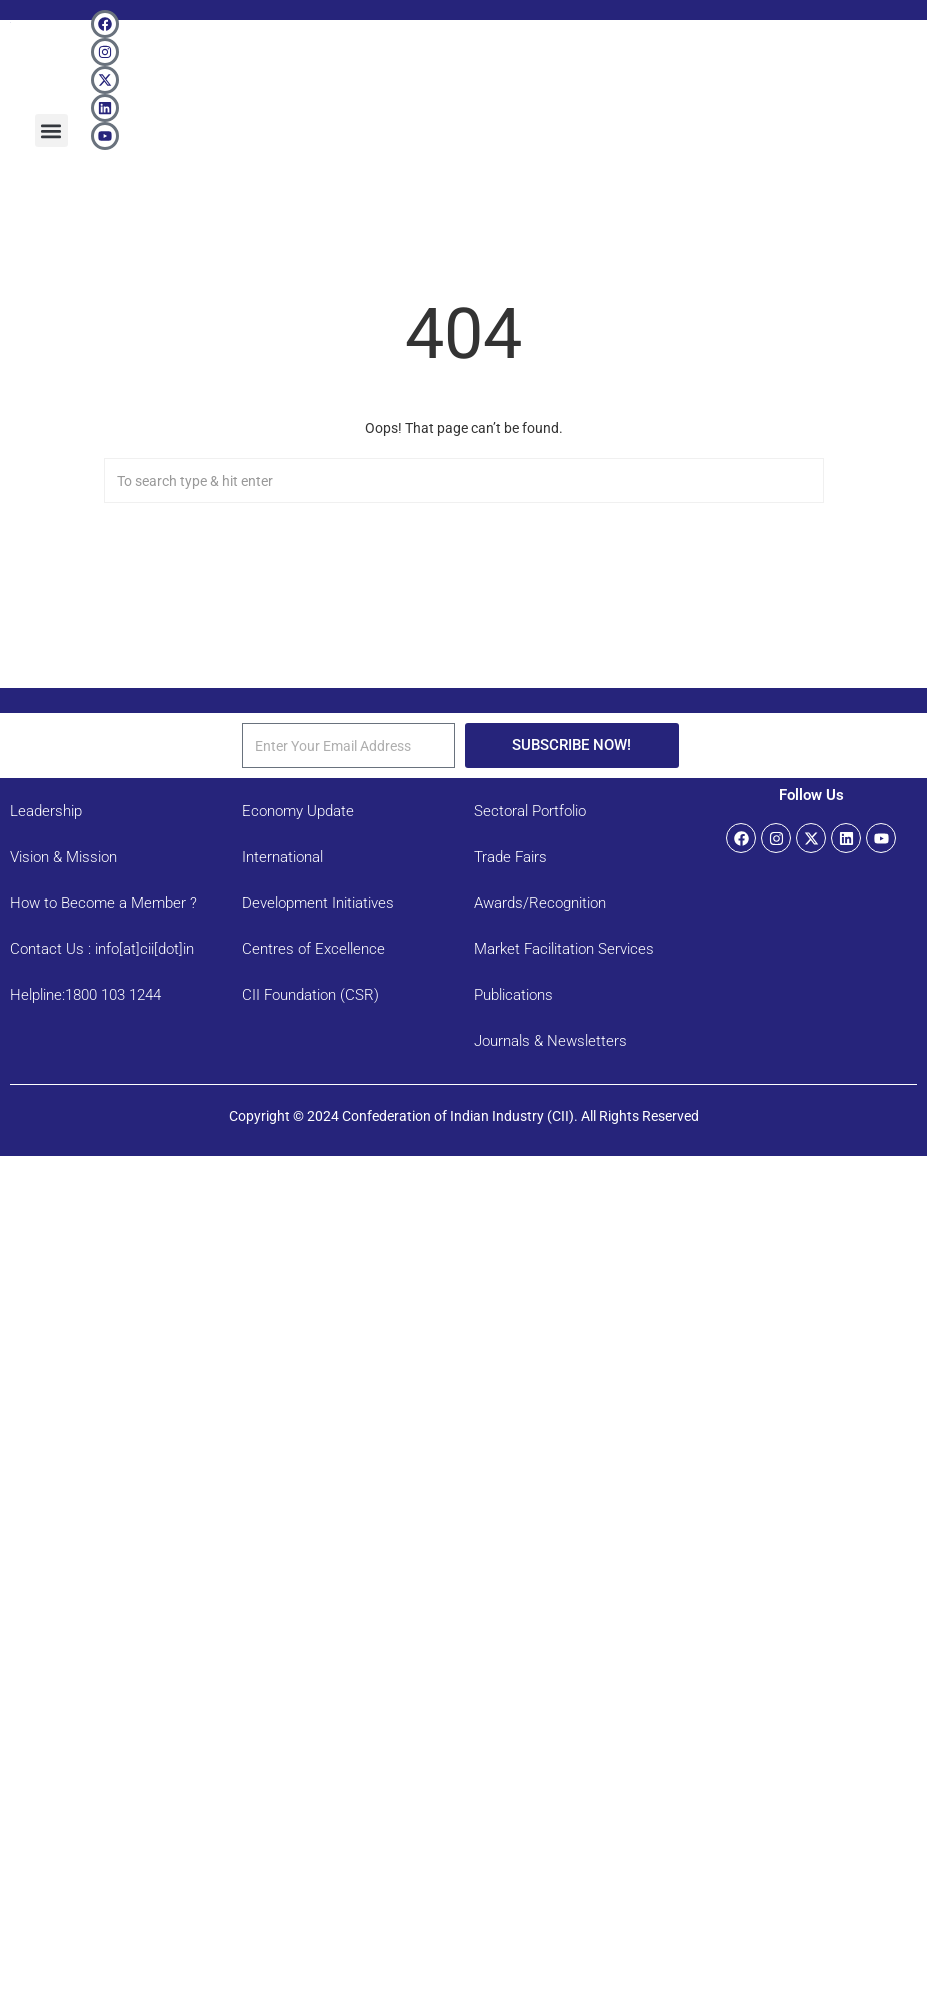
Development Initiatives (318, 903)
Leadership (46, 811)
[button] (51, 130)
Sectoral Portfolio (530, 811)
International (282, 857)
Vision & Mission (63, 857)
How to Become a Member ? (103, 903)
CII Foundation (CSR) (310, 995)
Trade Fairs (510, 857)
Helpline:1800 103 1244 (85, 995)
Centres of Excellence (313, 949)
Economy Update (298, 811)
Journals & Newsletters (550, 1041)
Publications (513, 995)
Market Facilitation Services (564, 949)
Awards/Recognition (540, 903)
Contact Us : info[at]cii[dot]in (102, 949)
